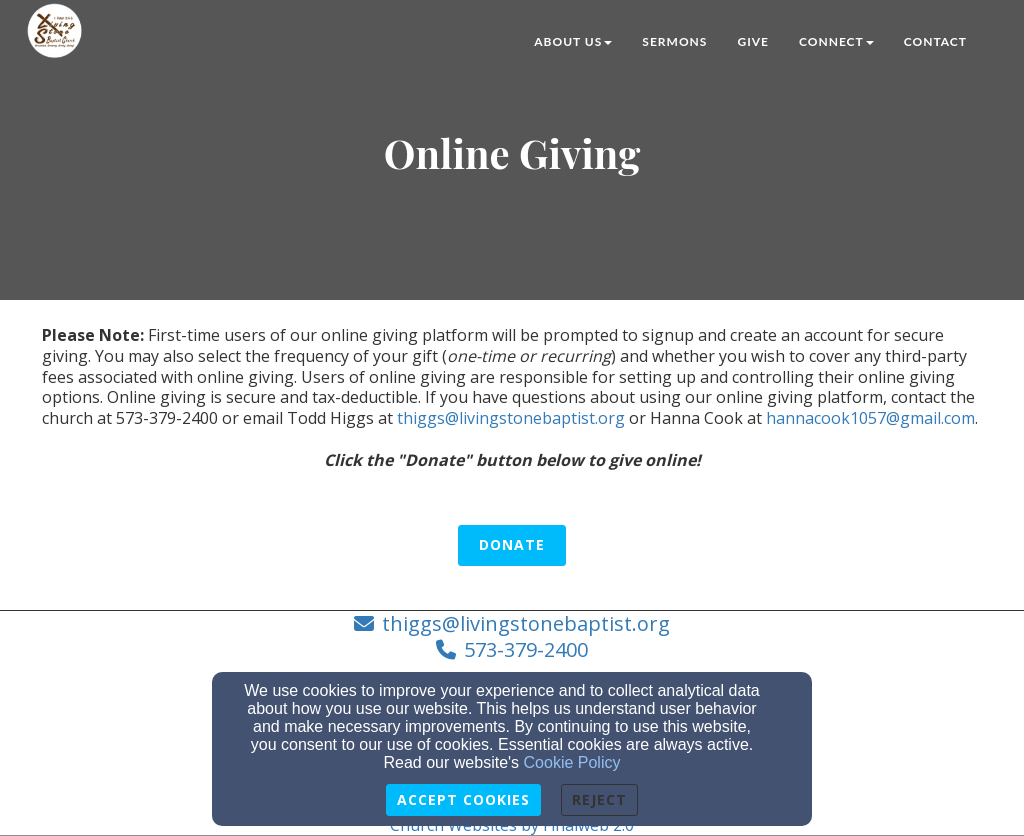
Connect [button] (836, 41)
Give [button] (753, 41)
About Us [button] (573, 41)
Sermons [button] (674, 41)
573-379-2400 (526, 649)
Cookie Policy (572, 762)
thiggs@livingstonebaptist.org (511, 418)
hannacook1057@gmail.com (870, 418)
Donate (512, 544)
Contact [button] (935, 41)
